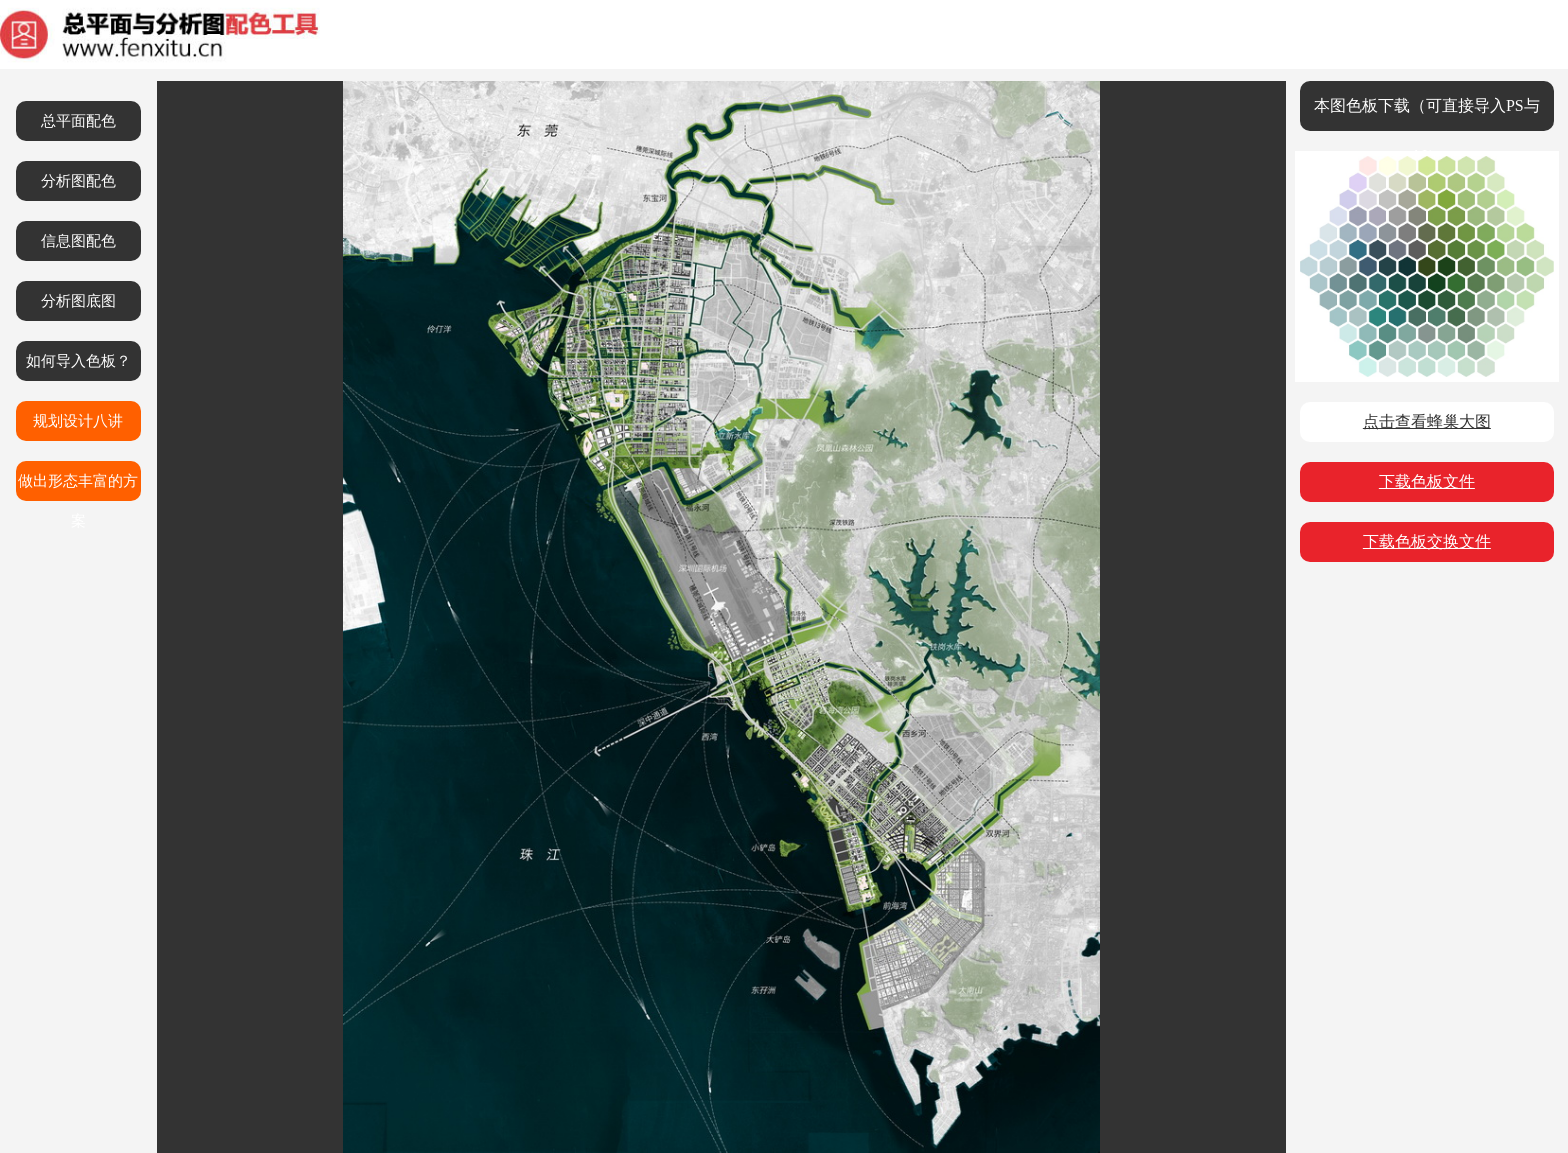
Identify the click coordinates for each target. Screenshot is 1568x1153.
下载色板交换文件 (1427, 541)
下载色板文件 (1427, 481)
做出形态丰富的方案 (78, 487)
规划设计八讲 (78, 421)
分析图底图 (78, 301)
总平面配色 (78, 121)
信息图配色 (78, 241)
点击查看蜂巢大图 (1427, 421)
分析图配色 (78, 181)
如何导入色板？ (78, 361)
